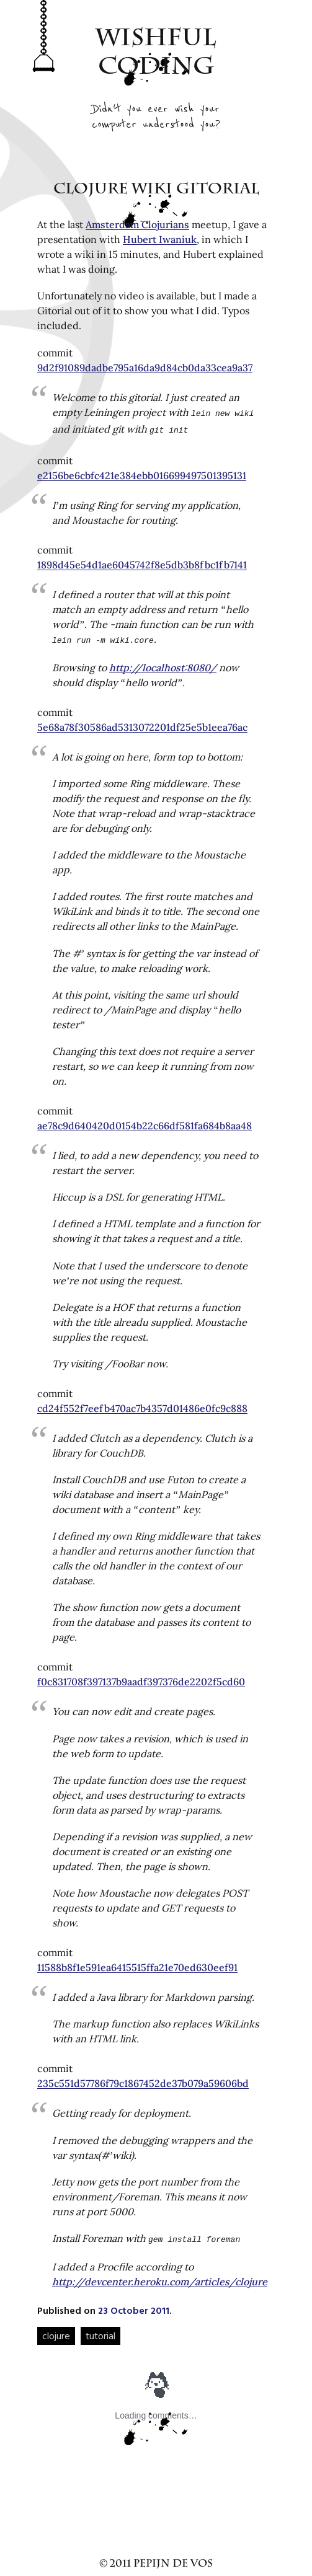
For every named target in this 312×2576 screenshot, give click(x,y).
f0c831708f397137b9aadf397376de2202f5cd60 (141, 1678)
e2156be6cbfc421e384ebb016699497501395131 (141, 473)
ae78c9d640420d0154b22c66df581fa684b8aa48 (144, 1122)
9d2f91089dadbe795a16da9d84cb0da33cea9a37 (144, 367)
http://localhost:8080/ (162, 664)
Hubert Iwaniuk (160, 239)
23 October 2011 (133, 2305)
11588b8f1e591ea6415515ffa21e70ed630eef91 (137, 1963)
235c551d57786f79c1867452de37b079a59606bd (143, 2079)
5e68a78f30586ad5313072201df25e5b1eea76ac (142, 723)
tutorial (100, 2330)
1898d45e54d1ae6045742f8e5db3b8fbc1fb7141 (142, 562)
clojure (56, 2330)
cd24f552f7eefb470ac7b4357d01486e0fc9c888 (142, 1404)
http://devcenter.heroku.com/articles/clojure (159, 2276)
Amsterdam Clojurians (137, 224)
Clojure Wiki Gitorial (156, 190)
